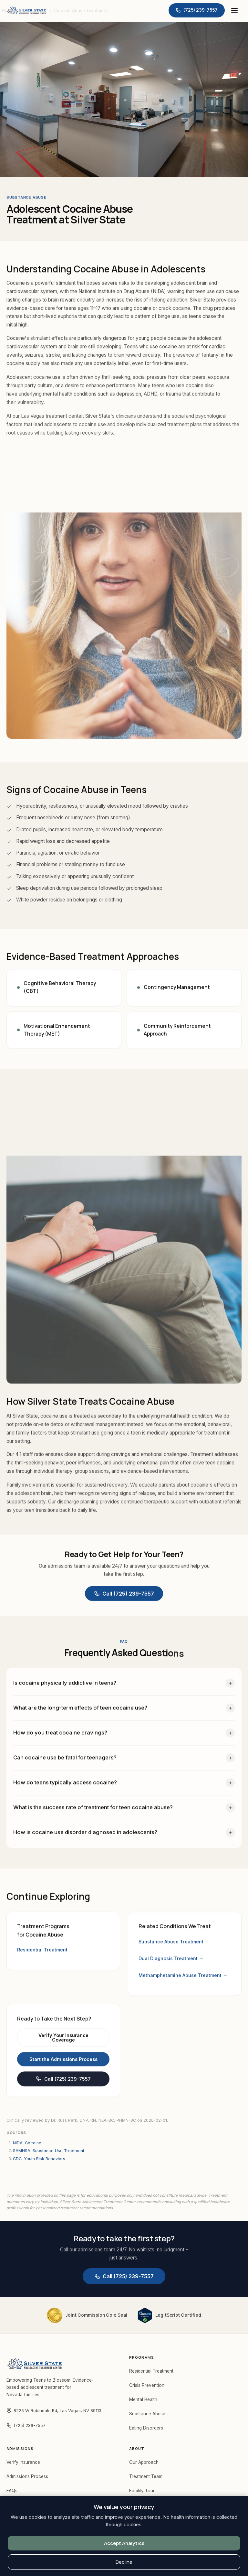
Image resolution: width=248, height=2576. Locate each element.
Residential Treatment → (45, 1951)
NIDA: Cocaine (27, 2142)
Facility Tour (142, 2490)
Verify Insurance (23, 2462)
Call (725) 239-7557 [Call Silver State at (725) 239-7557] (124, 1596)
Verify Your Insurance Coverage (63, 2044)
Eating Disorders (146, 2427)
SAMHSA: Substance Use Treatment (48, 2150)
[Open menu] (234, 10)
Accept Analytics (124, 2543)
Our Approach (144, 2462)
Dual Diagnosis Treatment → (171, 1962)
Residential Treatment (151, 2371)
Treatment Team (145, 2476)
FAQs (11, 2490)
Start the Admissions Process (63, 2066)
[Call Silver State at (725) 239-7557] (197, 10)
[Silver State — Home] (26, 10)
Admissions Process (27, 2476)
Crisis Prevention (146, 2385)
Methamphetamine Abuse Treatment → (183, 1979)
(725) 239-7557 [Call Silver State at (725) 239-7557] (26, 2425)
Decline (124, 2562)
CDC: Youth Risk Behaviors (39, 2158)
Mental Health (143, 2399)
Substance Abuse (147, 2413)
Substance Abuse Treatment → (174, 1945)
